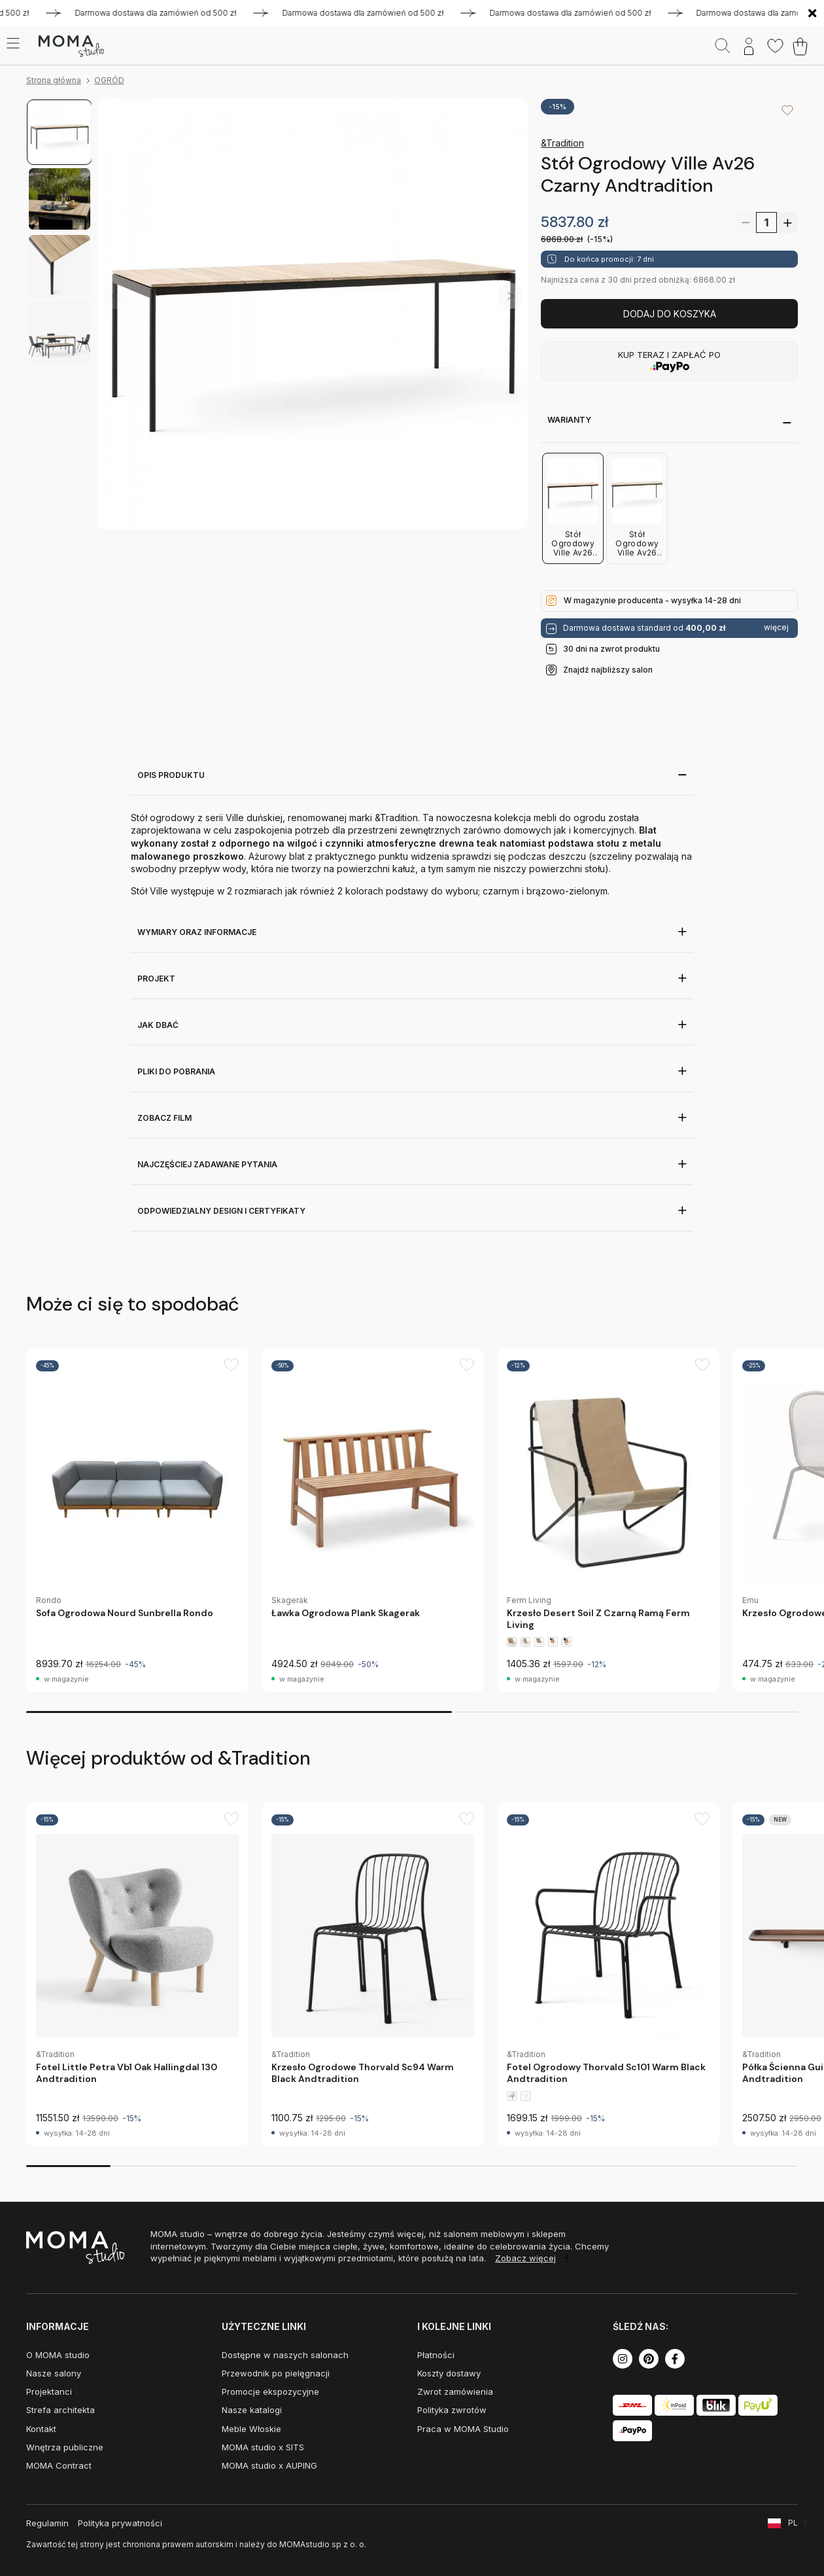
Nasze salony (53, 2373)
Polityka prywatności (120, 2523)
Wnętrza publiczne (64, 2447)
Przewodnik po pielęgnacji (276, 2373)
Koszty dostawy (449, 2373)
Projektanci (49, 2391)
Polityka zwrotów (452, 2410)
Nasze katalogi (252, 2410)
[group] (137, 1520)
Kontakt (41, 2429)
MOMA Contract (59, 2465)
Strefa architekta (60, 2410)
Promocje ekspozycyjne (270, 2391)
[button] (510, 296)
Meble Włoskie (251, 2429)
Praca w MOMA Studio (463, 2429)
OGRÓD (109, 80)
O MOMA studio (58, 2355)
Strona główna (53, 80)
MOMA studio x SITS (263, 2447)
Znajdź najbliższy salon (608, 670)
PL (793, 2523)
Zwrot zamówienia (455, 2391)
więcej (776, 627)
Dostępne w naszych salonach (285, 2355)
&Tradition (562, 143)
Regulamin (47, 2523)
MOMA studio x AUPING (269, 2465)
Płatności (436, 2355)
